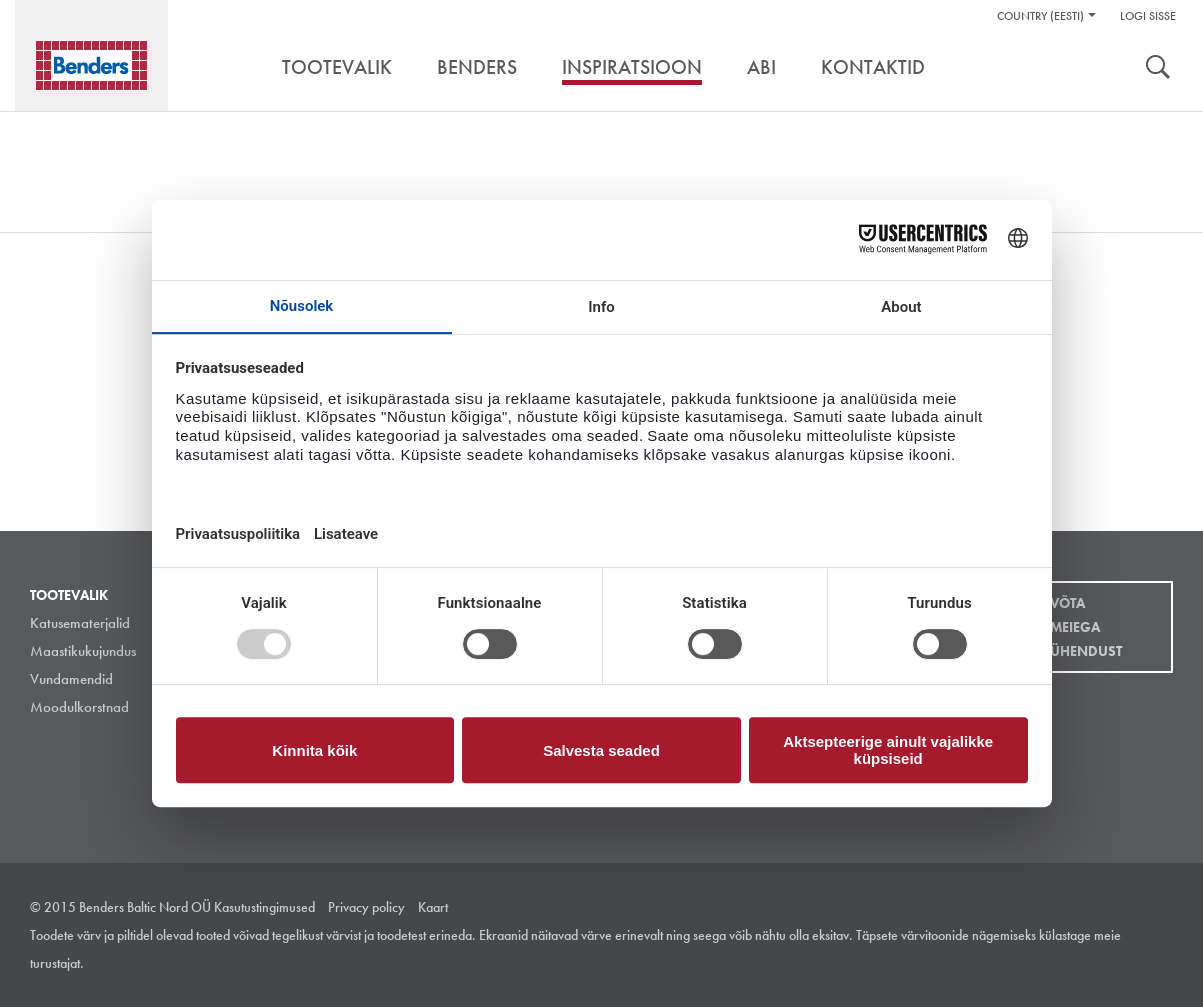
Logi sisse (1148, 16)
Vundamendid (71, 679)
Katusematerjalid (80, 623)
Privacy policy (366, 907)
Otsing (1158, 69)
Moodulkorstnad (79, 707)
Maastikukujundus (83, 651)
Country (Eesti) (1040, 16)
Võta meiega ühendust (1086, 627)
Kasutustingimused (264, 907)
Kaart (433, 907)
